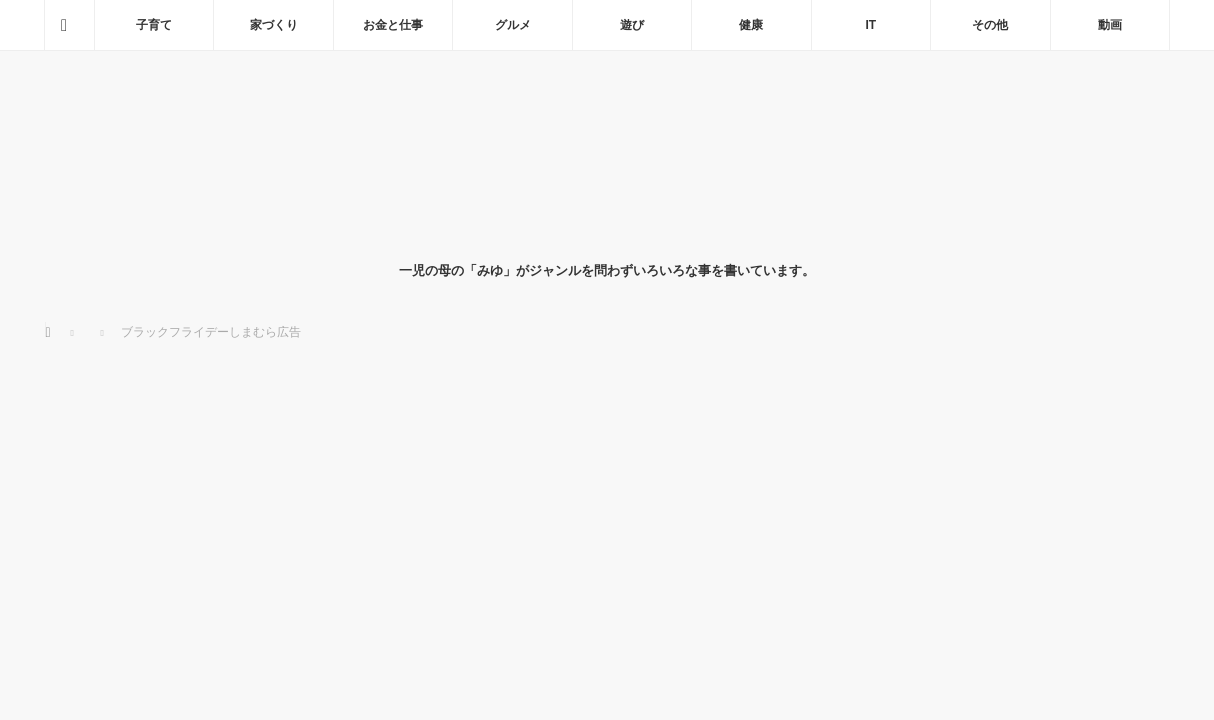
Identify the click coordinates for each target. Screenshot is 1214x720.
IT (871, 25)
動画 (1110, 25)
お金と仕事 (393, 25)
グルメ (513, 25)
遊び (632, 25)
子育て (154, 25)
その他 (990, 25)
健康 (751, 25)
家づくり (274, 25)
